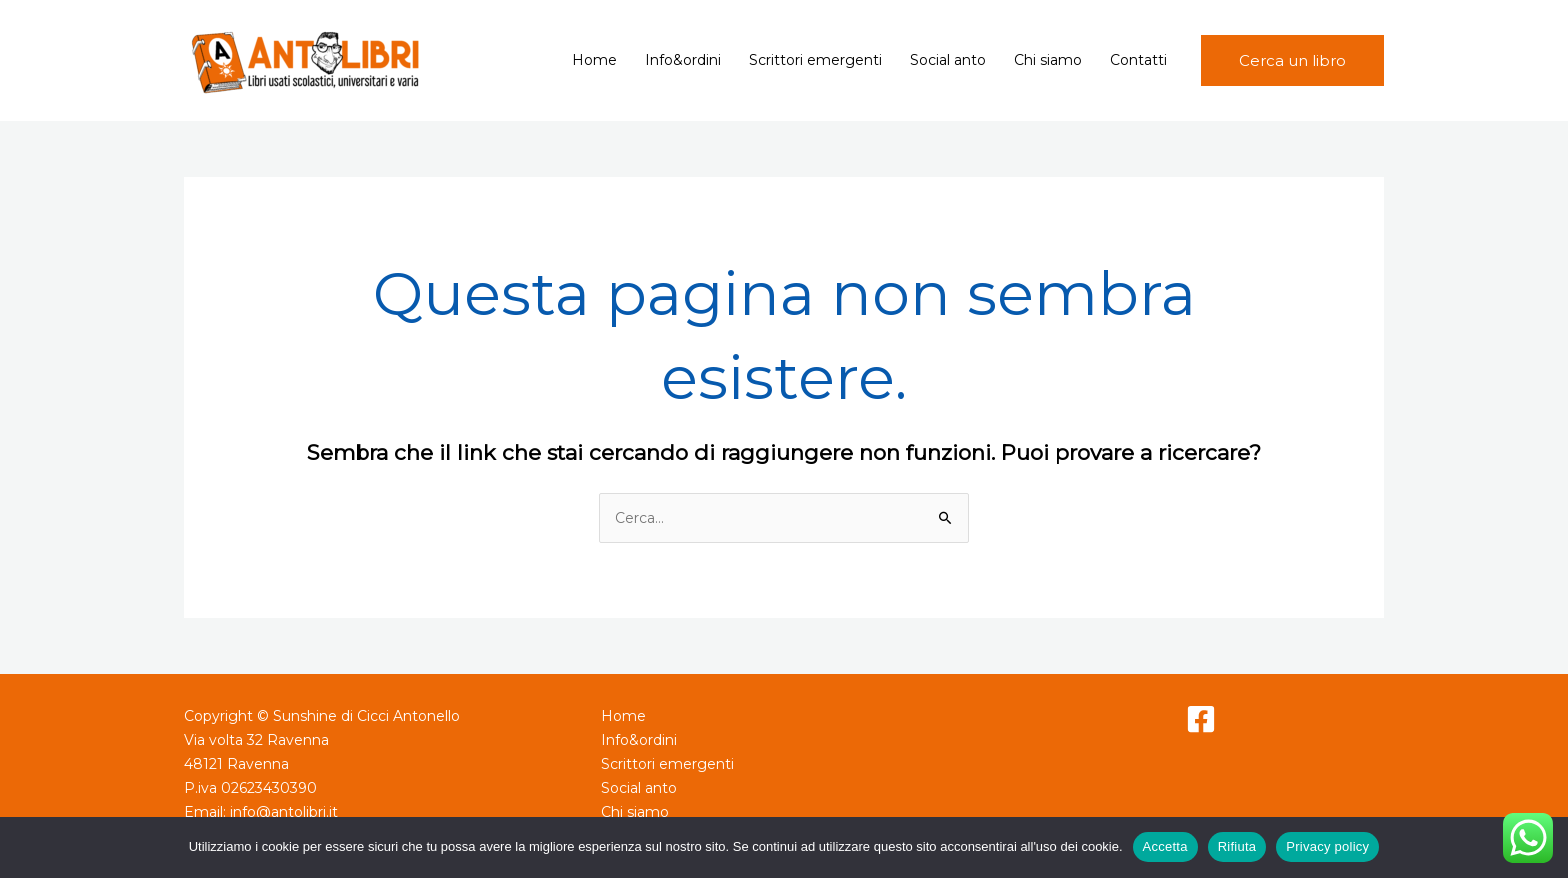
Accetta (1165, 846)
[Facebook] (1201, 719)
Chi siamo (1048, 60)
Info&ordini (683, 60)
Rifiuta (1237, 846)
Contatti (1138, 60)
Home (594, 60)
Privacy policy (1327, 846)
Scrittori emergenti (815, 60)
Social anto (948, 60)
